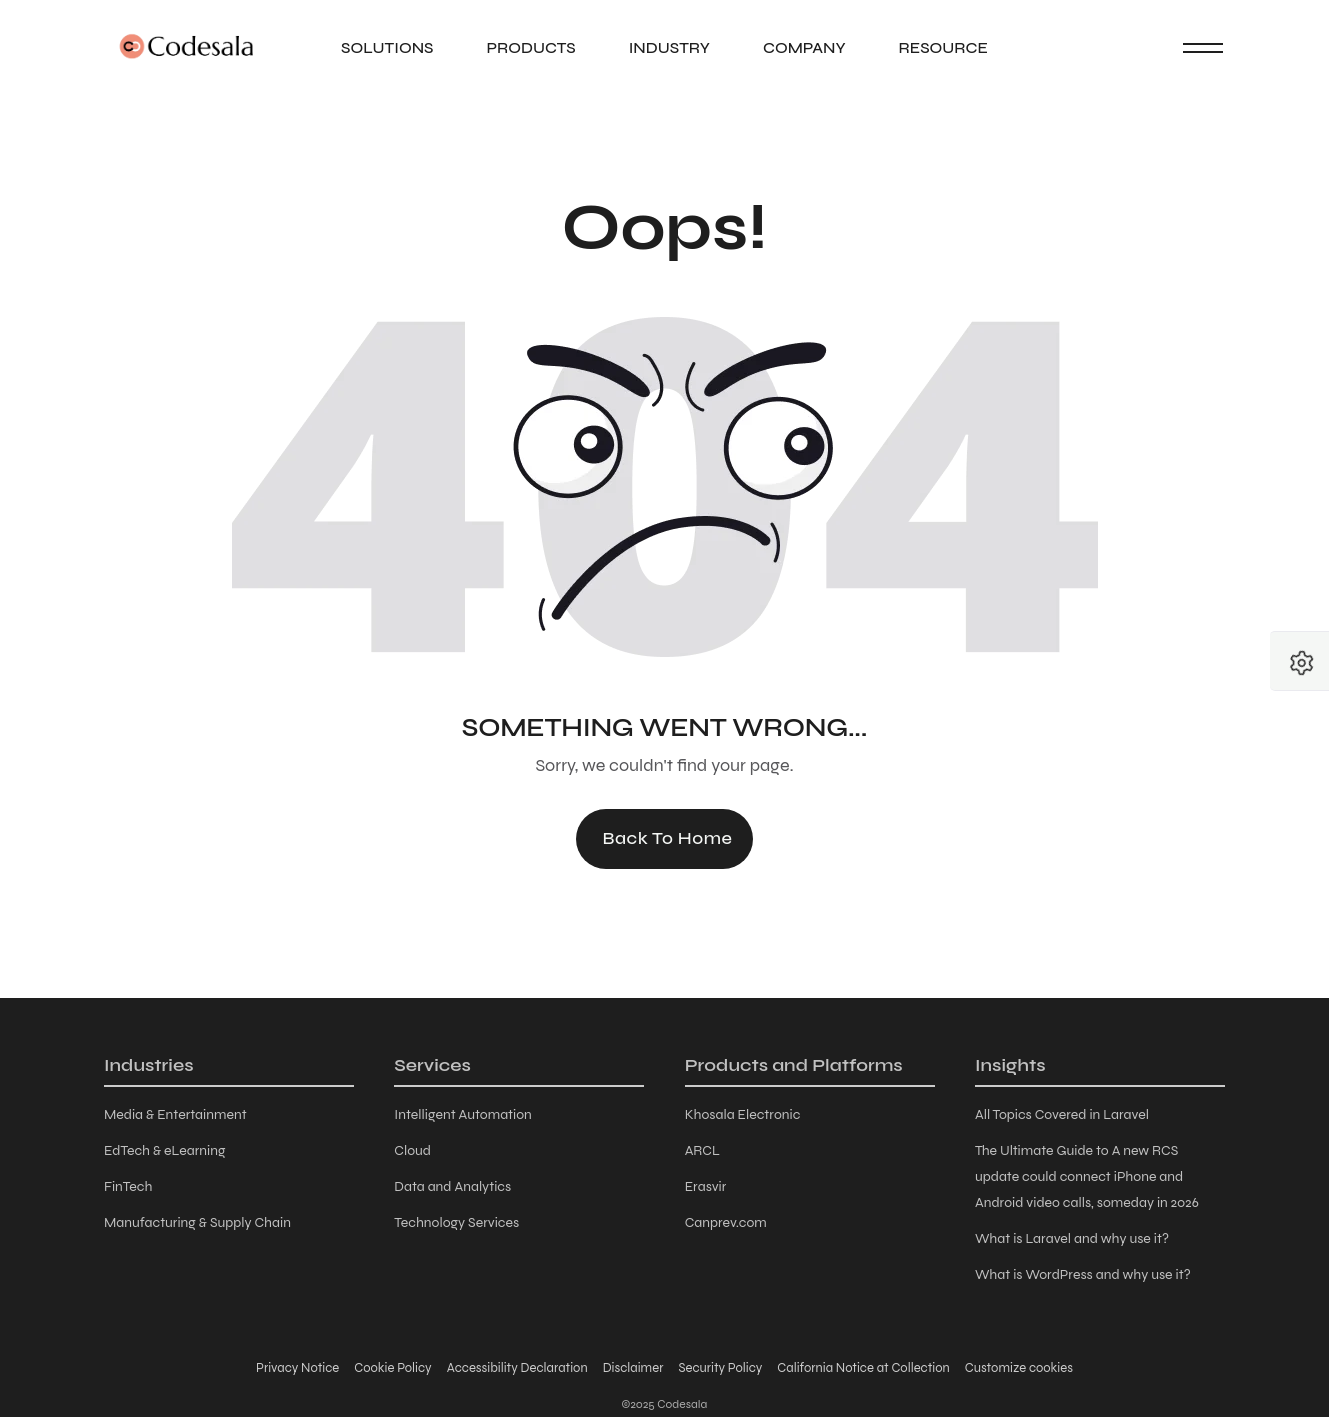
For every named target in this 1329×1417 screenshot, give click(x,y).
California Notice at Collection (863, 1368)
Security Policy (720, 1368)
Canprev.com (726, 1222)
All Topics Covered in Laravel (1062, 1114)
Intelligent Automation (463, 1114)
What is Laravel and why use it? (1072, 1238)
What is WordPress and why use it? (1083, 1274)
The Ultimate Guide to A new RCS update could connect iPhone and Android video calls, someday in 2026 (1087, 1176)
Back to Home (667, 838)
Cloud (412, 1150)
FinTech (128, 1186)
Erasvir (706, 1186)
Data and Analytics (452, 1186)
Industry (669, 47)
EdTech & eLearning (164, 1150)
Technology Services (456, 1222)
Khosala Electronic (743, 1114)
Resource (943, 47)
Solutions (387, 47)
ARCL (702, 1150)
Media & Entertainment (175, 1114)
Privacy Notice (297, 1368)
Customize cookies (1019, 1368)
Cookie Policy (392, 1368)
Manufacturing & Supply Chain (197, 1222)
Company (804, 47)
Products (530, 47)
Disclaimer (633, 1368)
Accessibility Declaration (517, 1368)
